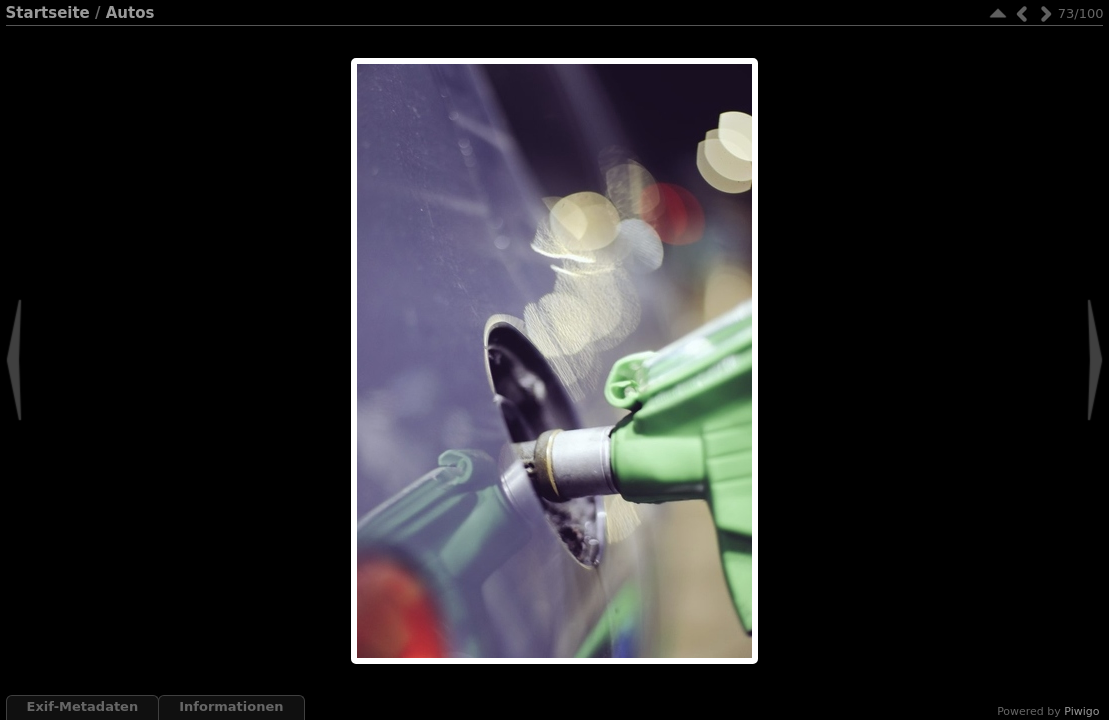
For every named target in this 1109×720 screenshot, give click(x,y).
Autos (130, 13)
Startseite (48, 13)
